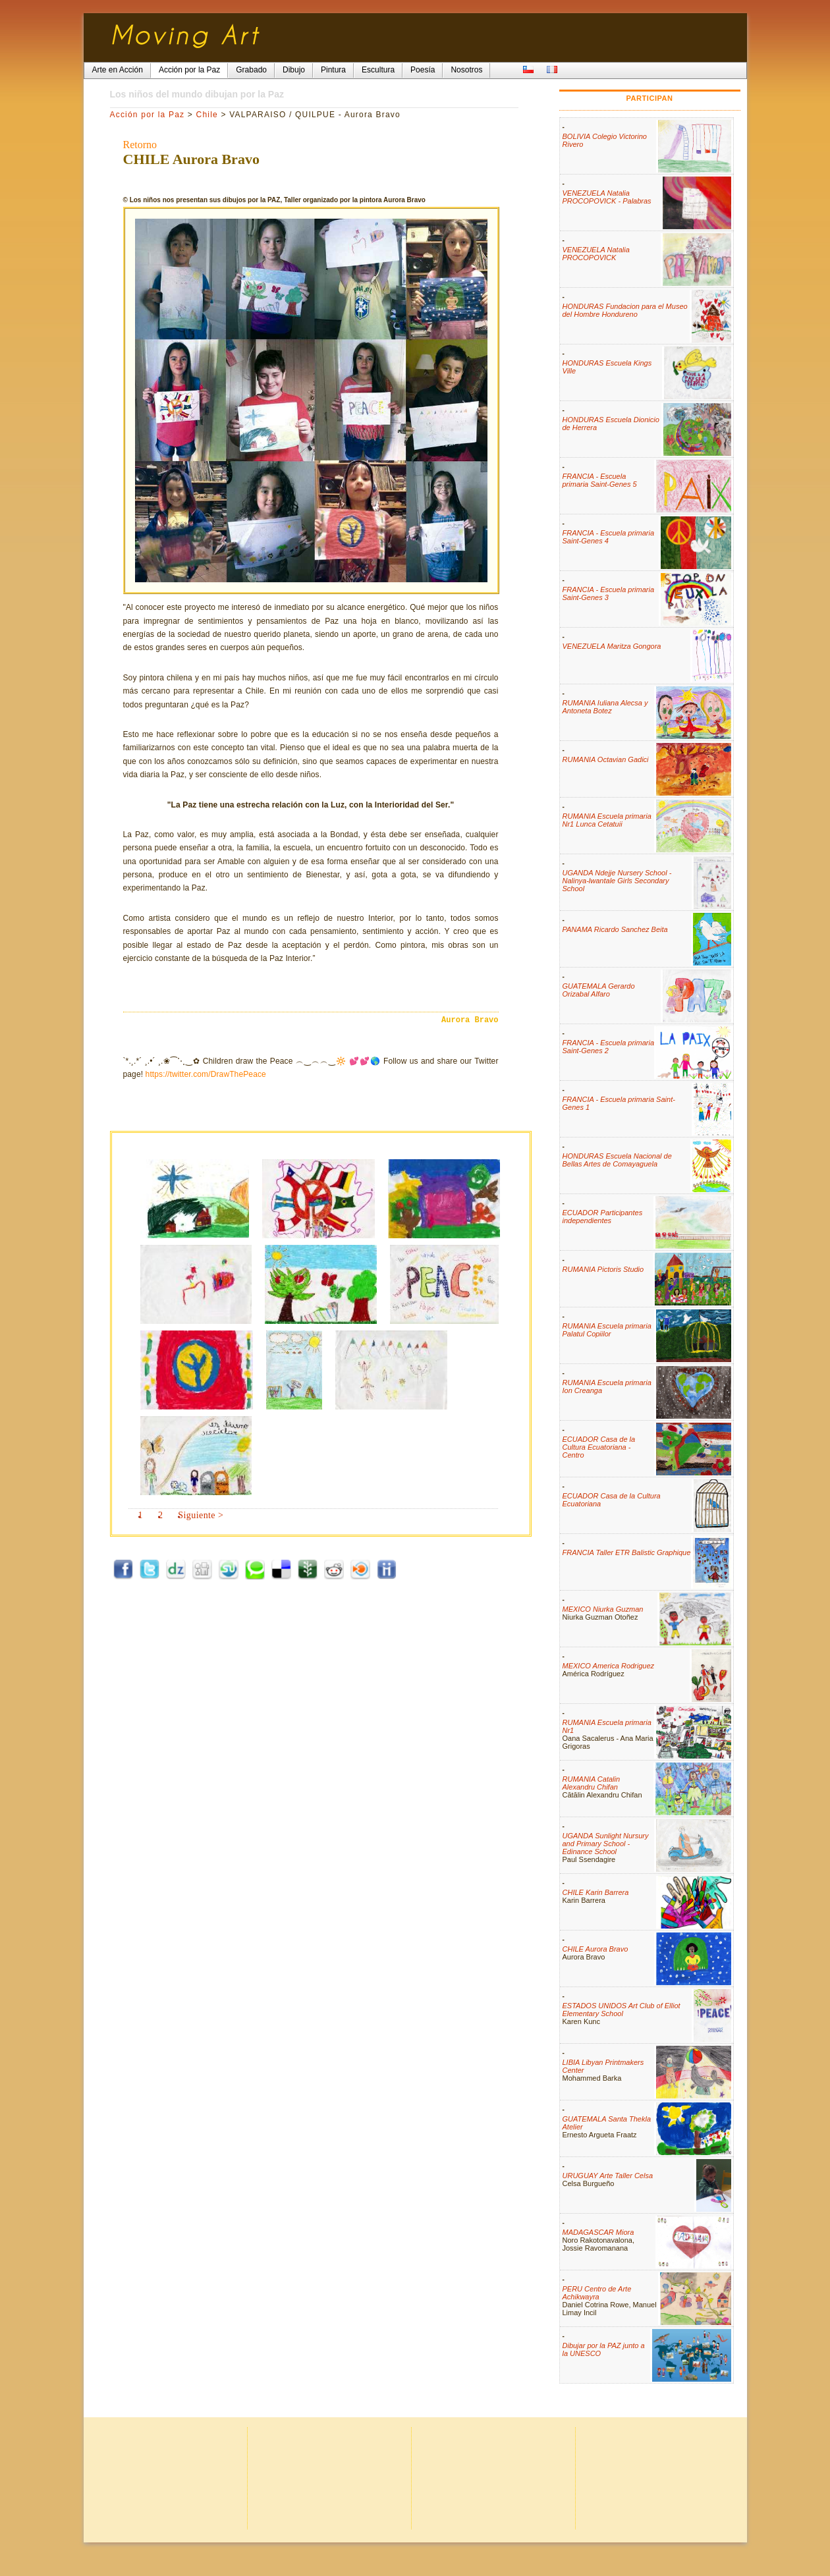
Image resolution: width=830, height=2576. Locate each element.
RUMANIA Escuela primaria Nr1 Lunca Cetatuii (607, 820)
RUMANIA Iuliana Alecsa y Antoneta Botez (605, 707)
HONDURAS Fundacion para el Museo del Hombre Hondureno (625, 310)
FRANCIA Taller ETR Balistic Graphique (627, 1552)
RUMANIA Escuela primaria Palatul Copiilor (607, 1330)
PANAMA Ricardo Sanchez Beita (615, 929)
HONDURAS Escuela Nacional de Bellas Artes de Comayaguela (617, 1160)
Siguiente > (200, 1515)
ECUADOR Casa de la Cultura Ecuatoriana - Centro (599, 1447)
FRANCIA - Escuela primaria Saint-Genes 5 (600, 480)
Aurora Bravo (469, 1020)
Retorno (140, 144)
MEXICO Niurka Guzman (603, 1609)
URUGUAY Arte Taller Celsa (608, 2175)
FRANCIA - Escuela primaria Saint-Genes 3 (609, 593)
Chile (207, 114)
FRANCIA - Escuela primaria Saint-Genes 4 (609, 537)
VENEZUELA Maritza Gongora (612, 646)
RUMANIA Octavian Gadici (606, 759)
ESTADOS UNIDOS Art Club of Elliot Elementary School (621, 2009)
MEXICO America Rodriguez (609, 1666)
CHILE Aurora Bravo (595, 1949)
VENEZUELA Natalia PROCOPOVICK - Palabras (607, 197)
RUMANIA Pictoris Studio (603, 1269)
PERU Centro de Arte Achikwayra (597, 2293)
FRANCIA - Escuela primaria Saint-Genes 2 (609, 1047)
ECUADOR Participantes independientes (603, 1216)
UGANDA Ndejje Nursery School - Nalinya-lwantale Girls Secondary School (617, 880)
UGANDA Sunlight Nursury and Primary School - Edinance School (606, 1843)
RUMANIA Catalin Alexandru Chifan (592, 1783)
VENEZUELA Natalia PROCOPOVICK (596, 253)
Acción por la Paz (147, 114)
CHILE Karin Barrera (596, 1892)
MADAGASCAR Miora (598, 2232)
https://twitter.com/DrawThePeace (206, 1074)
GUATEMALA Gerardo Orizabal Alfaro (599, 990)
